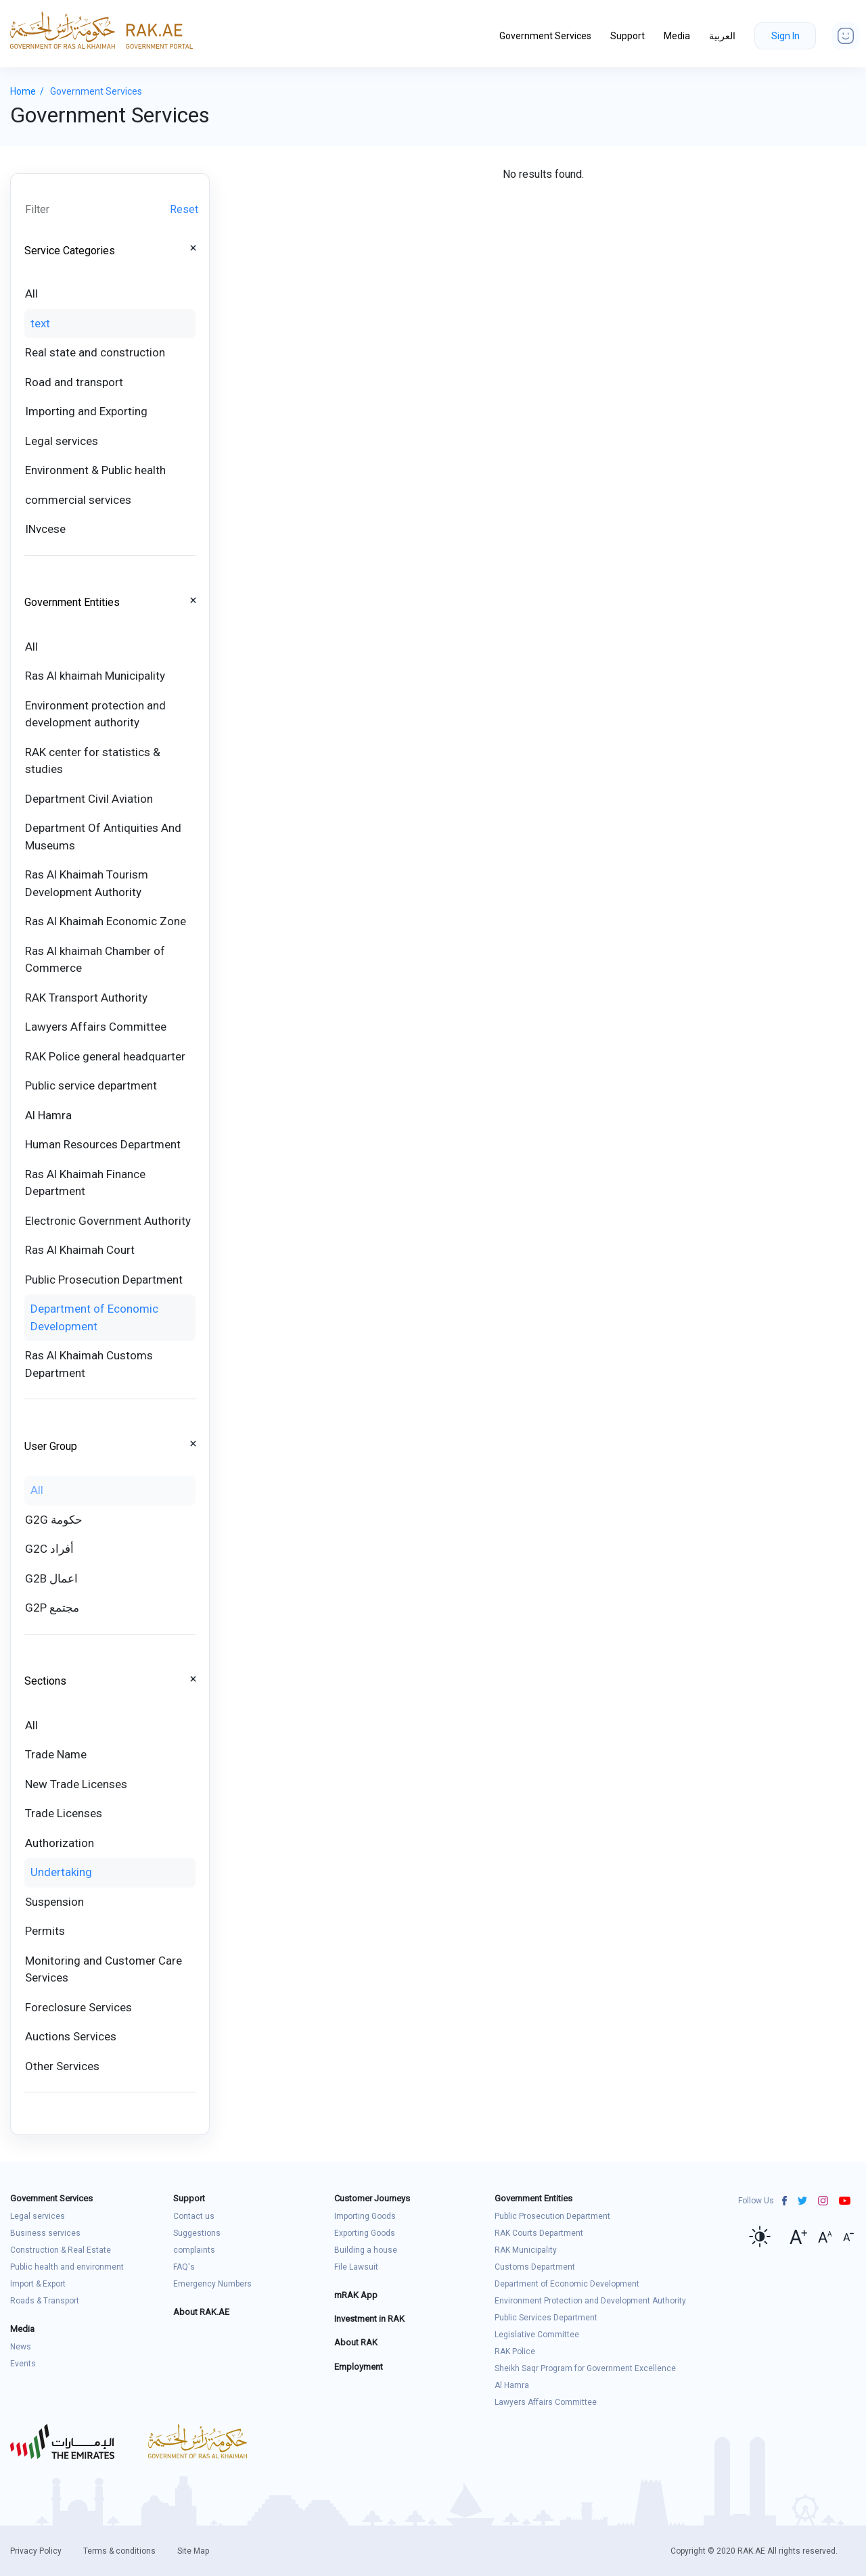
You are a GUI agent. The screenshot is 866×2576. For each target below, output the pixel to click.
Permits (45, 1931)
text (40, 323)
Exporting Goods (364, 2233)
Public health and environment (67, 2267)
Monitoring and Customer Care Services (103, 1969)
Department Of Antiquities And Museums (103, 836)
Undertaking (61, 1872)
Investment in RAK (369, 2319)
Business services (45, 2233)
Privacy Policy (36, 2551)
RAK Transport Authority (86, 997)
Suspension (54, 1901)
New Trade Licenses (76, 1784)
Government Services (545, 35)
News (20, 2346)
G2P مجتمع (52, 1607)
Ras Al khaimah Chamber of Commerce (95, 959)
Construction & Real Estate (60, 2250)
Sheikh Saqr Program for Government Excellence (585, 2368)
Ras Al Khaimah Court (80, 1250)
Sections (45, 1681)
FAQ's (184, 2267)
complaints (194, 2250)
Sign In (785, 35)
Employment (358, 2367)
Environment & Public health (95, 470)
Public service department (91, 1085)
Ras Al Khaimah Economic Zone (105, 921)
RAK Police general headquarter (105, 1056)
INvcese (45, 529)
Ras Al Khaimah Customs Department (89, 1364)
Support (627, 35)
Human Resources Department (103, 1144)
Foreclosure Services (78, 2007)
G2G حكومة (54, 1519)
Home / (30, 91)
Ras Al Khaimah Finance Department (85, 1182)
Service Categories (69, 250)
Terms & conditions (119, 2551)
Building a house (365, 2250)
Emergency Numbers (212, 2284)
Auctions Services (70, 2036)
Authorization (59, 1843)
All (31, 293)
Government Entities (72, 602)
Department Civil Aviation (89, 798)
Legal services (61, 441)
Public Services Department (546, 2317)
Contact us (193, 2216)
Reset (184, 209)
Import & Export (38, 2284)
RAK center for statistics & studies (92, 760)
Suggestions (197, 2233)
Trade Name (56, 1754)
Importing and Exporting (86, 411)
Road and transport (74, 382)
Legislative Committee (537, 2334)
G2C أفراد (49, 1548)
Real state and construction (95, 352)
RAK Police (515, 2351)
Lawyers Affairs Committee (95, 1026)
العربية (722, 35)
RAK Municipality (526, 2250)
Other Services (62, 2066)
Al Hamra (48, 1115)
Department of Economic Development (94, 1317)
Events (23, 2363)
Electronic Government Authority (108, 1220)
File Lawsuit (356, 2267)
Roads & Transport (44, 2300)
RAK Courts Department (539, 2233)
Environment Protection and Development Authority (590, 2300)
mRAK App (356, 2295)
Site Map (193, 2551)
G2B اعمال (51, 1578)
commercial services (78, 500)
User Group (50, 1446)
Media (677, 35)
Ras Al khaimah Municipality (95, 675)
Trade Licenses (63, 1813)
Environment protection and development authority (95, 714)
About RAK (356, 2342)
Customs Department (535, 2267)
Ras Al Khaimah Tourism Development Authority (86, 883)
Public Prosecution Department (104, 1279)
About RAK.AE (201, 2312)
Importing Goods (365, 2216)
